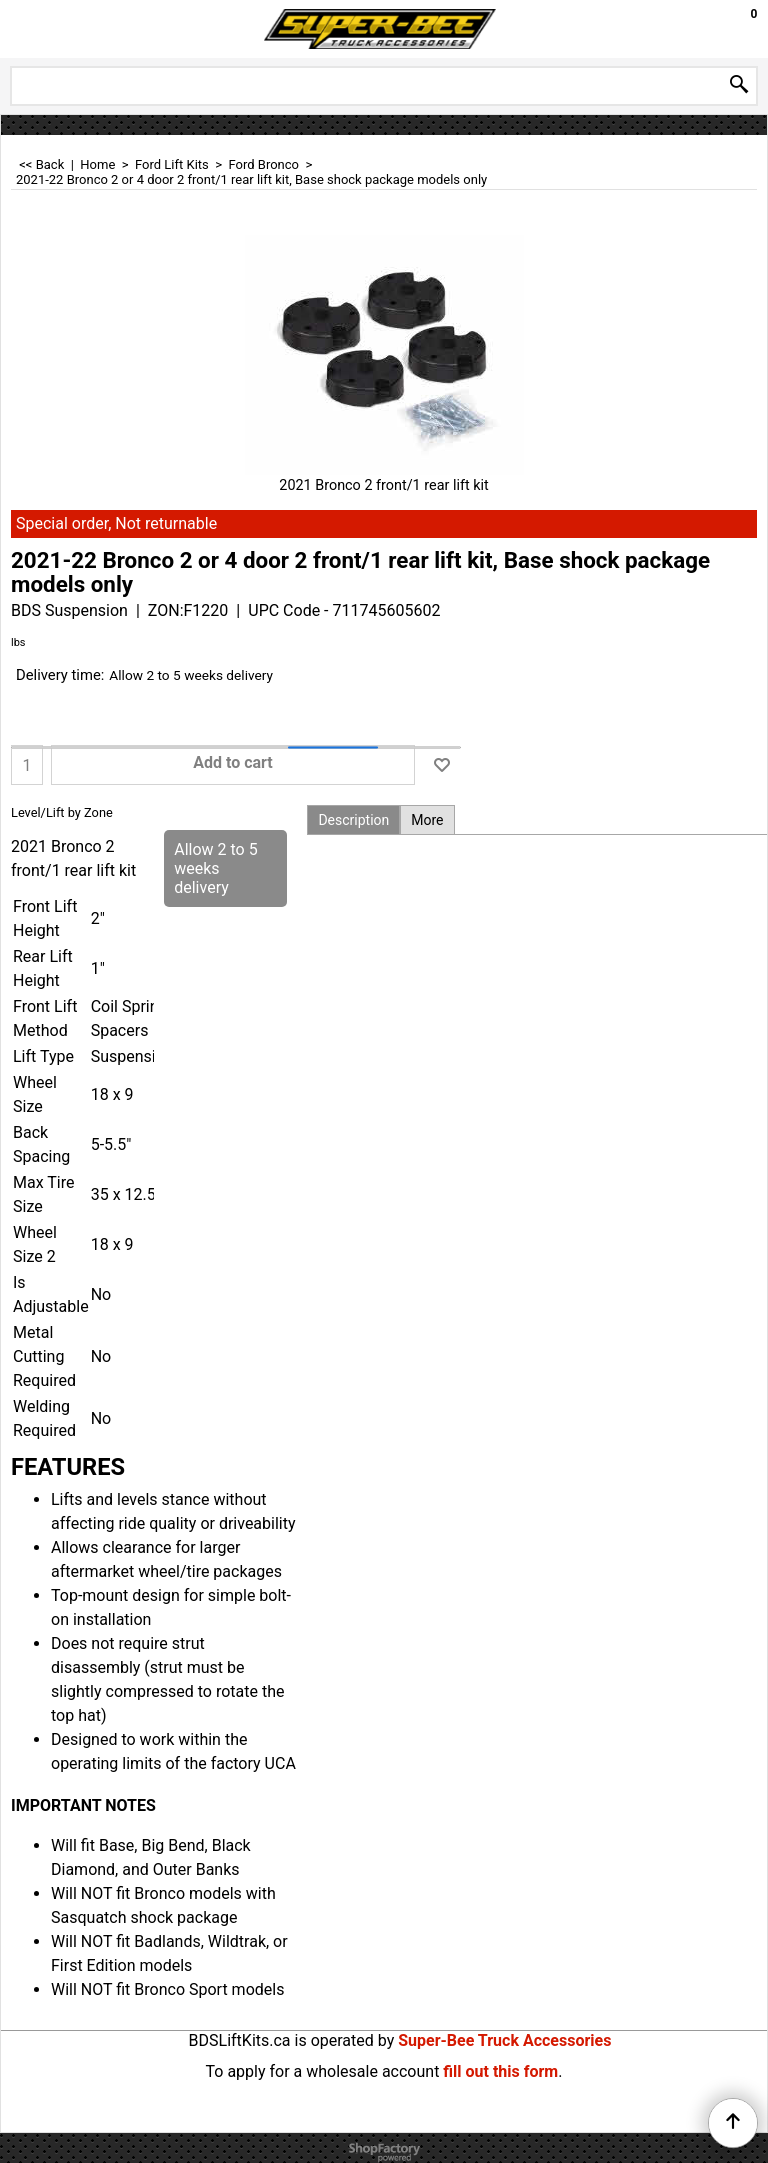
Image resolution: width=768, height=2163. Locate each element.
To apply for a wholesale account (323, 2071)
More (427, 820)
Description (353, 820)
